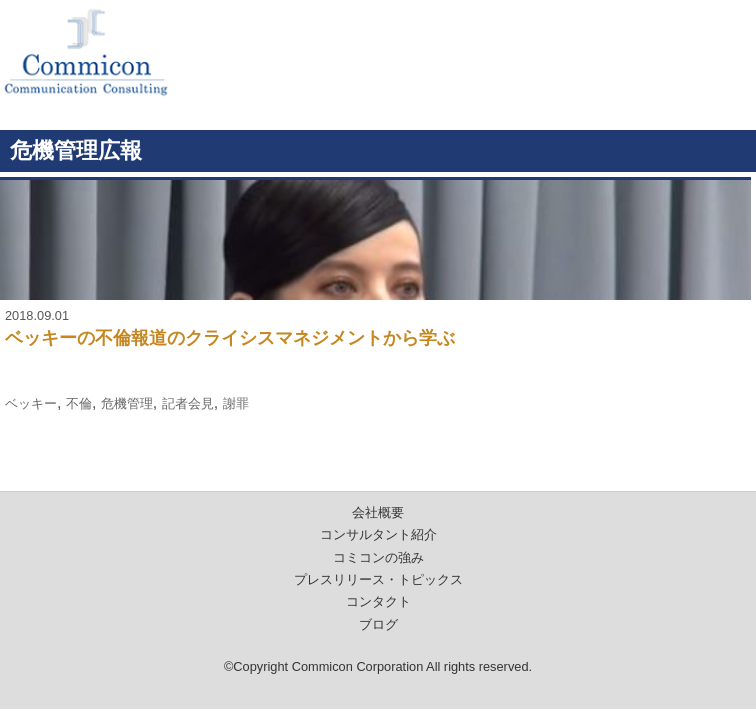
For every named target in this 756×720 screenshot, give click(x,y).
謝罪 (236, 403)
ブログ (378, 624)
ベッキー (31, 403)
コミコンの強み (378, 557)
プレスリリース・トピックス (378, 579)
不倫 (79, 403)
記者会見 (188, 403)
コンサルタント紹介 (378, 534)
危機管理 (127, 403)
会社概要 (378, 512)
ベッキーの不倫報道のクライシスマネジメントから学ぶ (230, 338)
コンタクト (378, 601)
